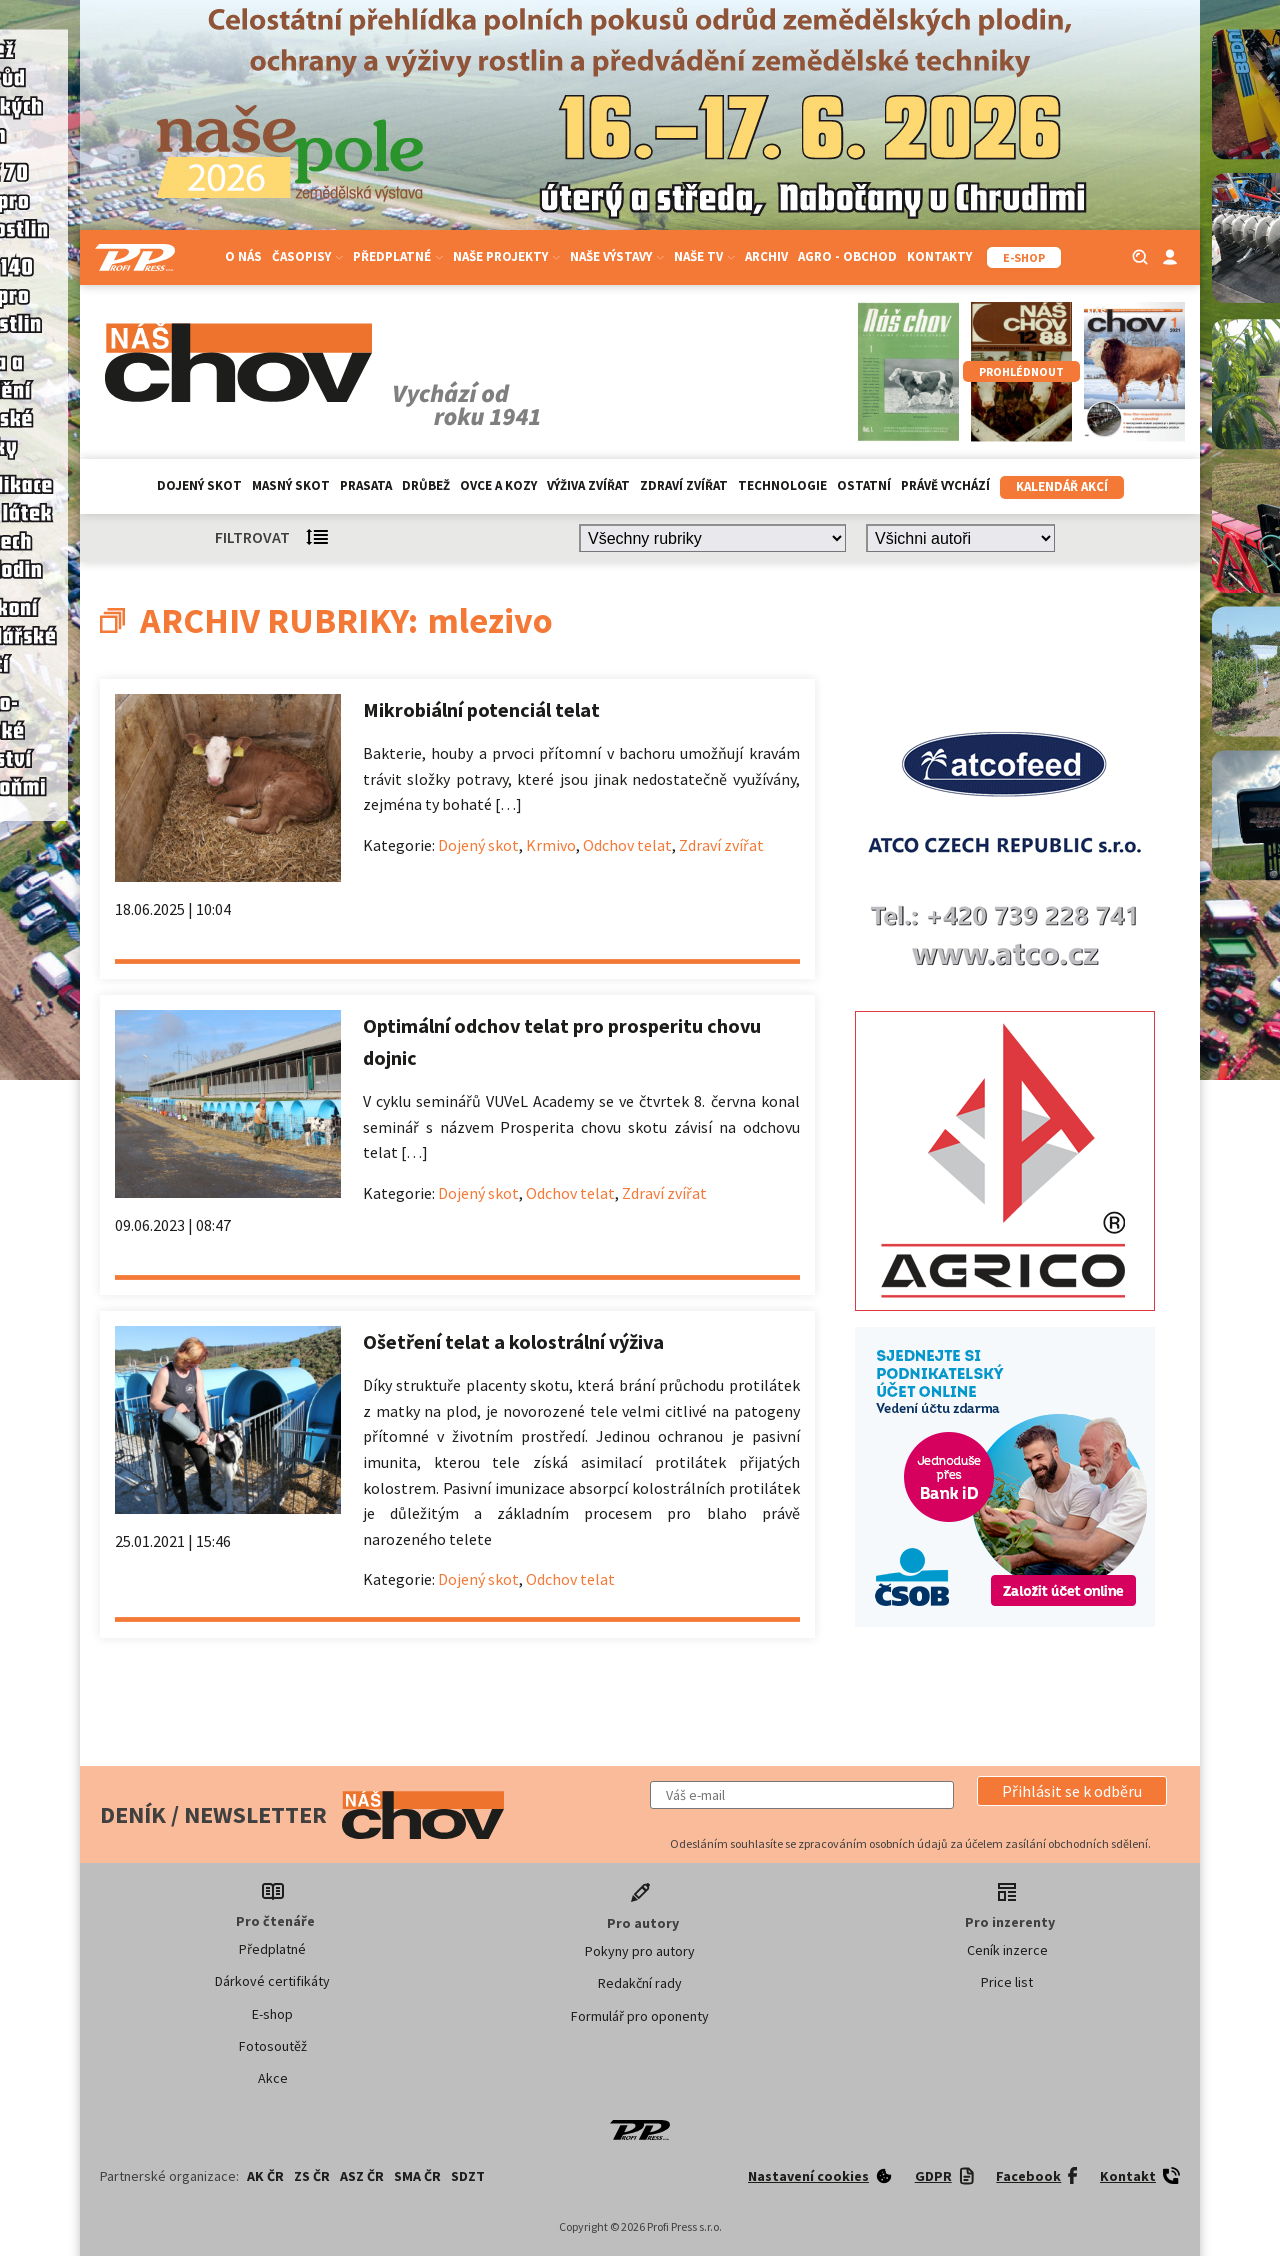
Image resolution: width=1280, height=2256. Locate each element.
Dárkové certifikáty (272, 1981)
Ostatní (864, 485)
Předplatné (398, 256)
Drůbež (426, 485)
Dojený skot (199, 485)
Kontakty (939, 256)
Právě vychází (945, 485)
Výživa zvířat (588, 485)
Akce (273, 2078)
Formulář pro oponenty (640, 2016)
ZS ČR (312, 2176)
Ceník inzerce (1007, 1950)
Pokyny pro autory (640, 1951)
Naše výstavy (617, 256)
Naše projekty (506, 256)
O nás (243, 256)
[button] (1072, 1791)
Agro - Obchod (847, 256)
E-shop (272, 2014)
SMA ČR (417, 2176)
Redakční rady (640, 1983)
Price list (1007, 1982)
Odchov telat (627, 845)
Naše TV (704, 256)
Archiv (766, 256)
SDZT (468, 2176)
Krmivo (551, 845)
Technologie (782, 485)
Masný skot (291, 485)
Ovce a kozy (498, 485)
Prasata (366, 485)
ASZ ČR (362, 2176)
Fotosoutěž (273, 2046)
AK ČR (265, 2176)
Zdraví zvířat (684, 485)
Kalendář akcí (1062, 486)
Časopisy (307, 256)
